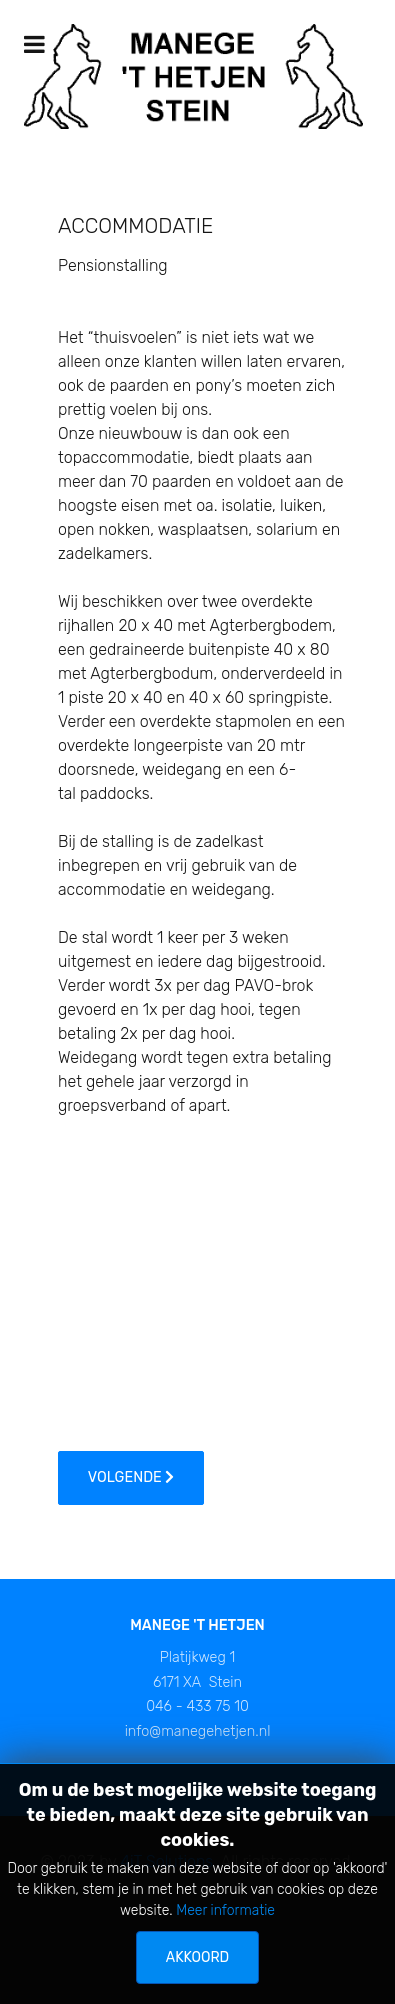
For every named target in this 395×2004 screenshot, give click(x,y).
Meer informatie (225, 1910)
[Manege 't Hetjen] (193, 75)
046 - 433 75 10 (197, 1706)
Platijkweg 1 (197, 1657)
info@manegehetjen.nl (198, 1731)
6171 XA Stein (197, 1682)
